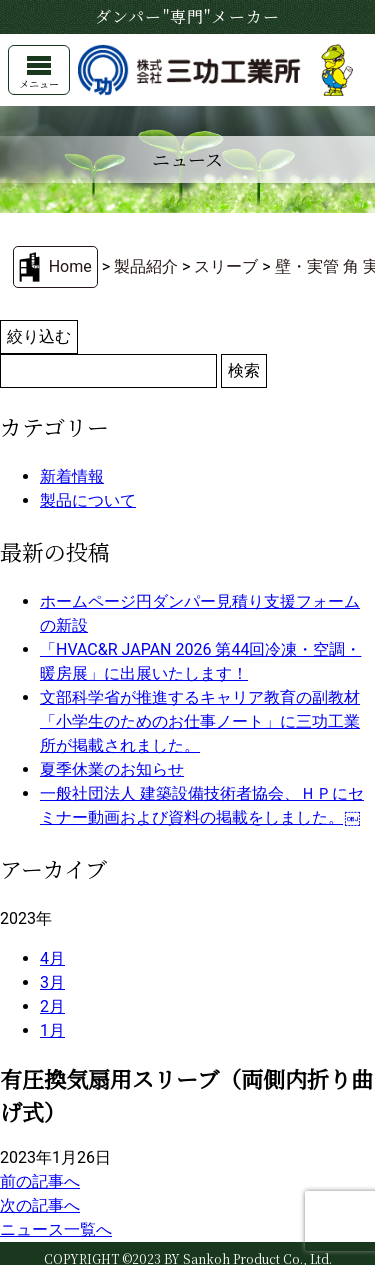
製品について (88, 500)
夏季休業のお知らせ (112, 769)
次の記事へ (40, 1205)
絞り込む (39, 336)
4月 (52, 958)
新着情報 (72, 476)
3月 (52, 982)
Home (70, 266)
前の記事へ (40, 1181)
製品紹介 (146, 266)
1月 (52, 1030)
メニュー (39, 73)
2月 (52, 1006)
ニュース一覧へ (56, 1229)
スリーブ (226, 266)
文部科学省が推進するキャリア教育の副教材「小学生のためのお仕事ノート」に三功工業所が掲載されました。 (200, 721)
